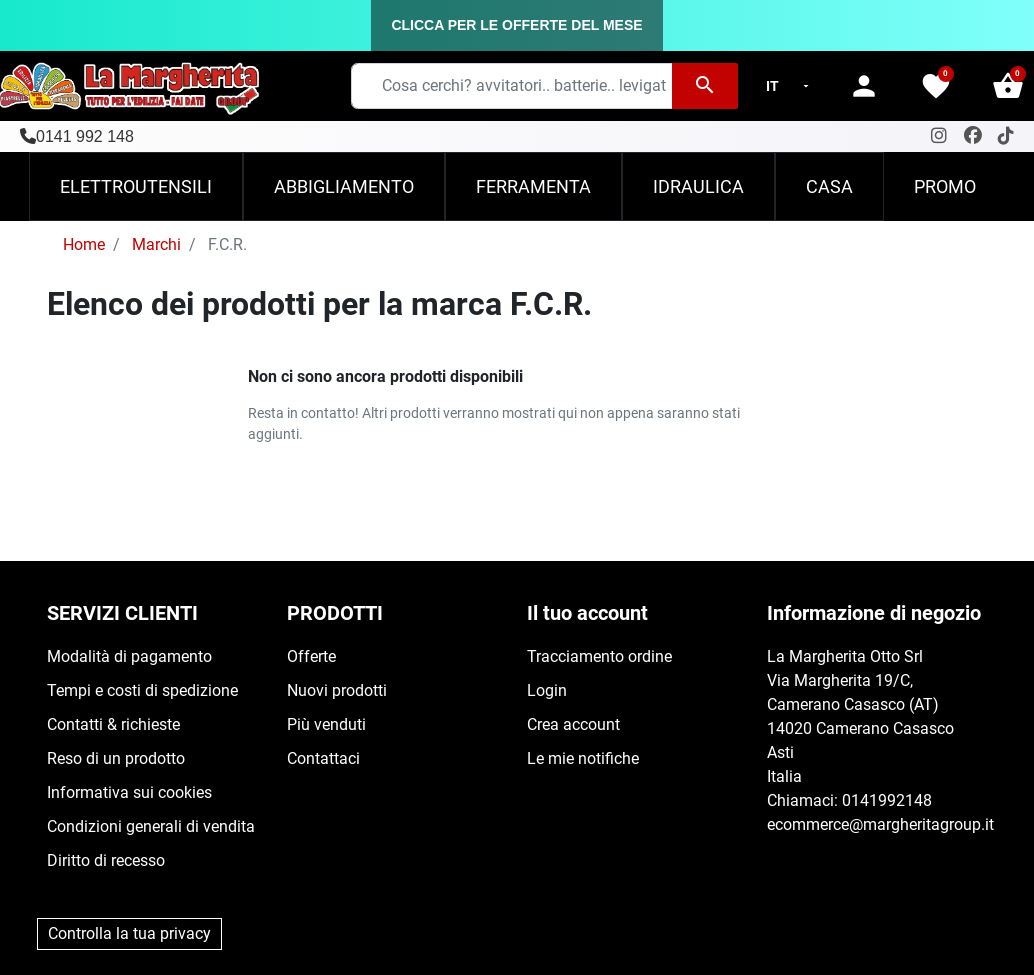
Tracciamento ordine (599, 656)
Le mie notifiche (583, 758)
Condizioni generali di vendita (151, 826)
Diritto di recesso (106, 860)
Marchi (156, 244)
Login (547, 690)
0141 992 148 (85, 136)
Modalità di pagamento (129, 656)
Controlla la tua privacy (129, 933)
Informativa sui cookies (129, 792)
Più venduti (326, 724)
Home (84, 244)
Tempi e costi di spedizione (142, 690)
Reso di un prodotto (116, 758)
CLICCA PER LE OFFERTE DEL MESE (516, 25)
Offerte (311, 656)
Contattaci (323, 758)
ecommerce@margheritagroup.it (880, 824)
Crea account (573, 724)
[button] (1008, 86)
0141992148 (887, 800)
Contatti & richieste (113, 724)
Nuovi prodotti (337, 690)
